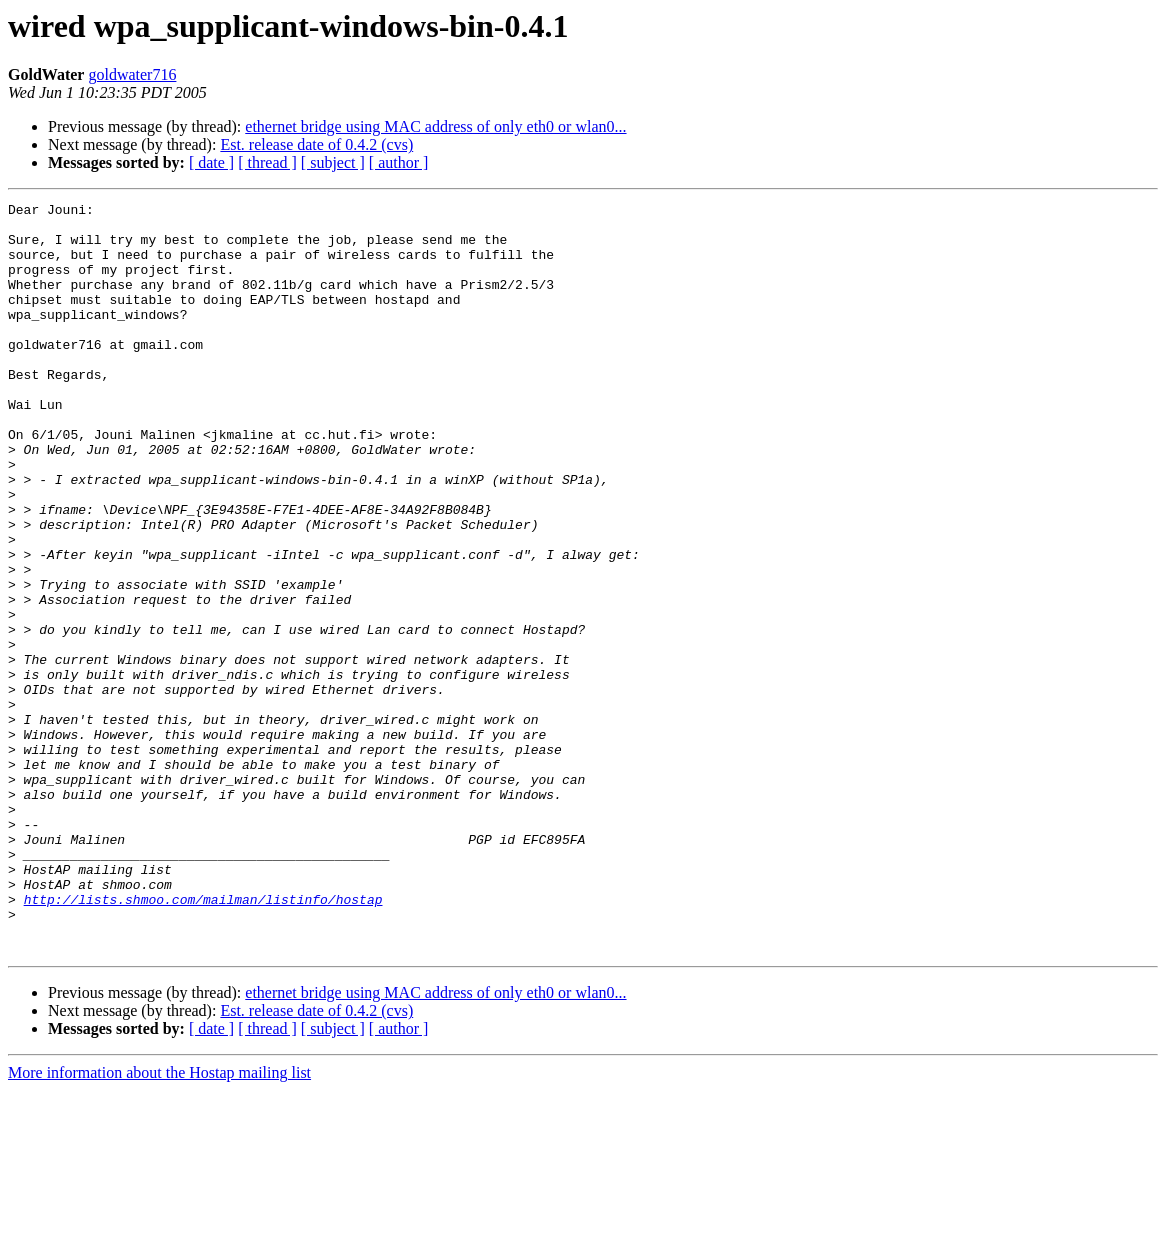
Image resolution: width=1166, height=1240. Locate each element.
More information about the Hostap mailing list (159, 1222)
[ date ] (211, 162)
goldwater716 (132, 74)
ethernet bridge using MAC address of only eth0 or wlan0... (435, 126)
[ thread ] (267, 162)
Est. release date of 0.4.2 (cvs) (316, 144)
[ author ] (399, 162)
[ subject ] (333, 162)
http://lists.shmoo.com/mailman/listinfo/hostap (203, 1040)
